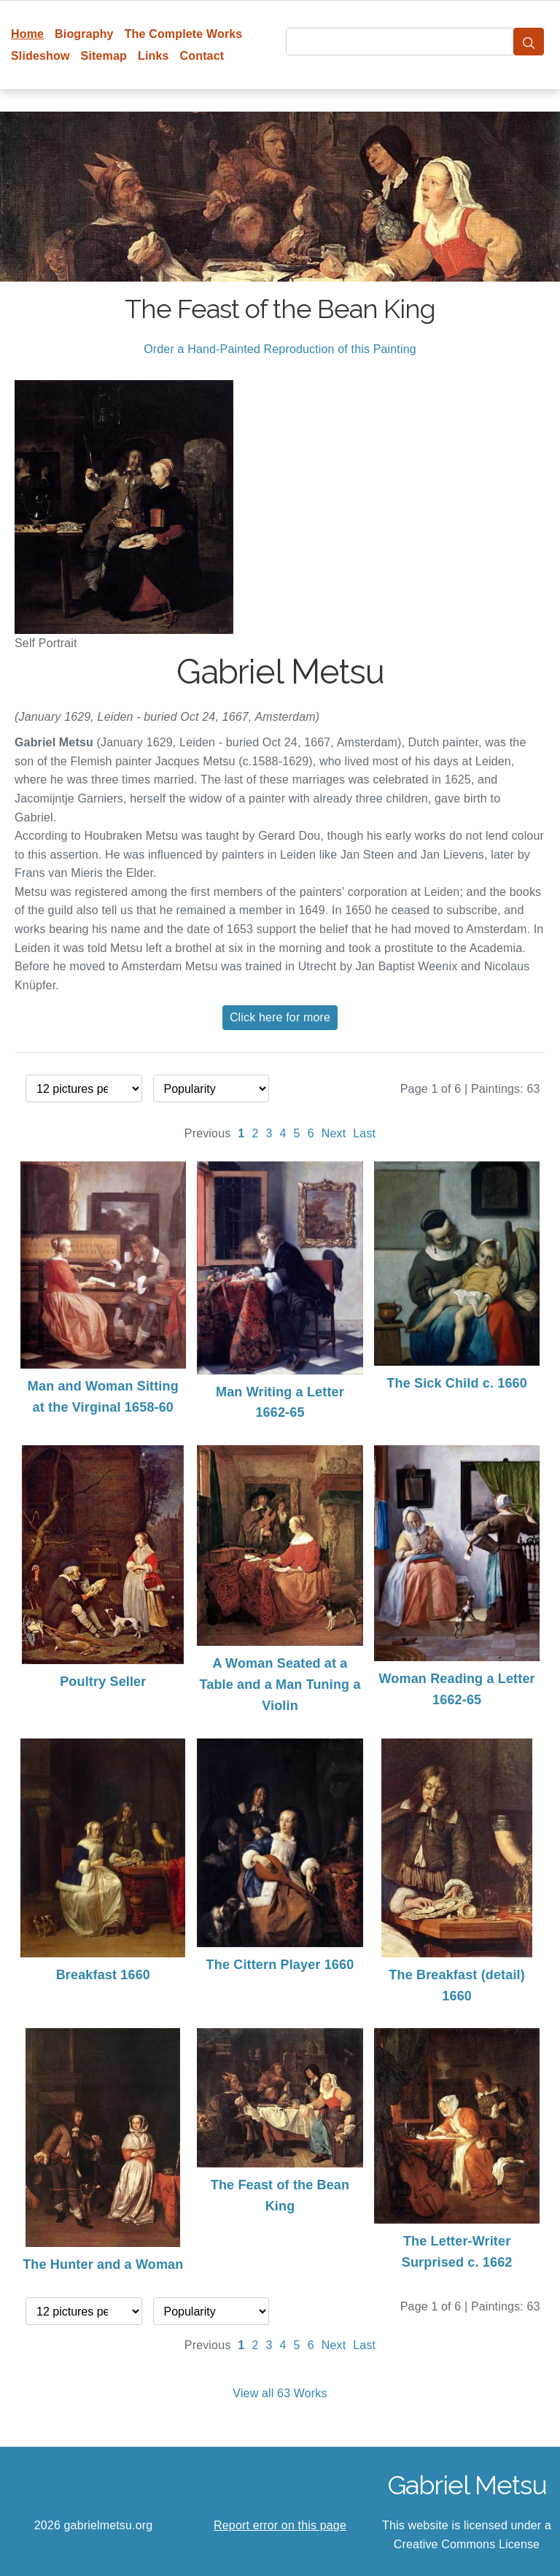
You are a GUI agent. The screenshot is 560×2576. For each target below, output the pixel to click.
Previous (207, 1133)
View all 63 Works (280, 2393)
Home (27, 34)
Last (364, 1133)
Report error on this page (280, 2525)
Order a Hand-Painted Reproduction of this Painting (280, 349)
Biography (84, 34)
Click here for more (280, 1017)
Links (153, 56)
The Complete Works (184, 34)
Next (334, 1133)
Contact (202, 56)
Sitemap (104, 56)
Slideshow (40, 56)
